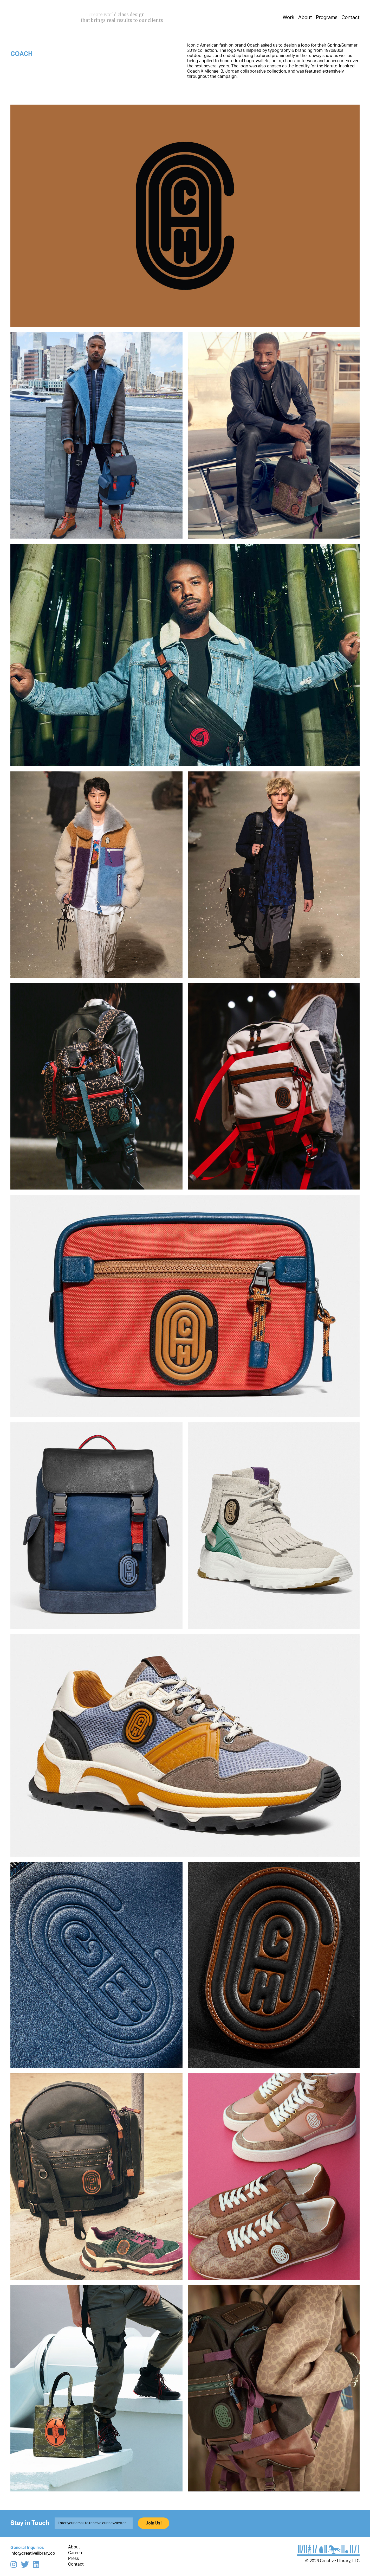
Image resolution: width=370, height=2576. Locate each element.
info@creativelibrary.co (32, 2553)
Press (73, 2558)
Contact (350, 17)
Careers (75, 2553)
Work (288, 17)
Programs (326, 17)
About (305, 17)
